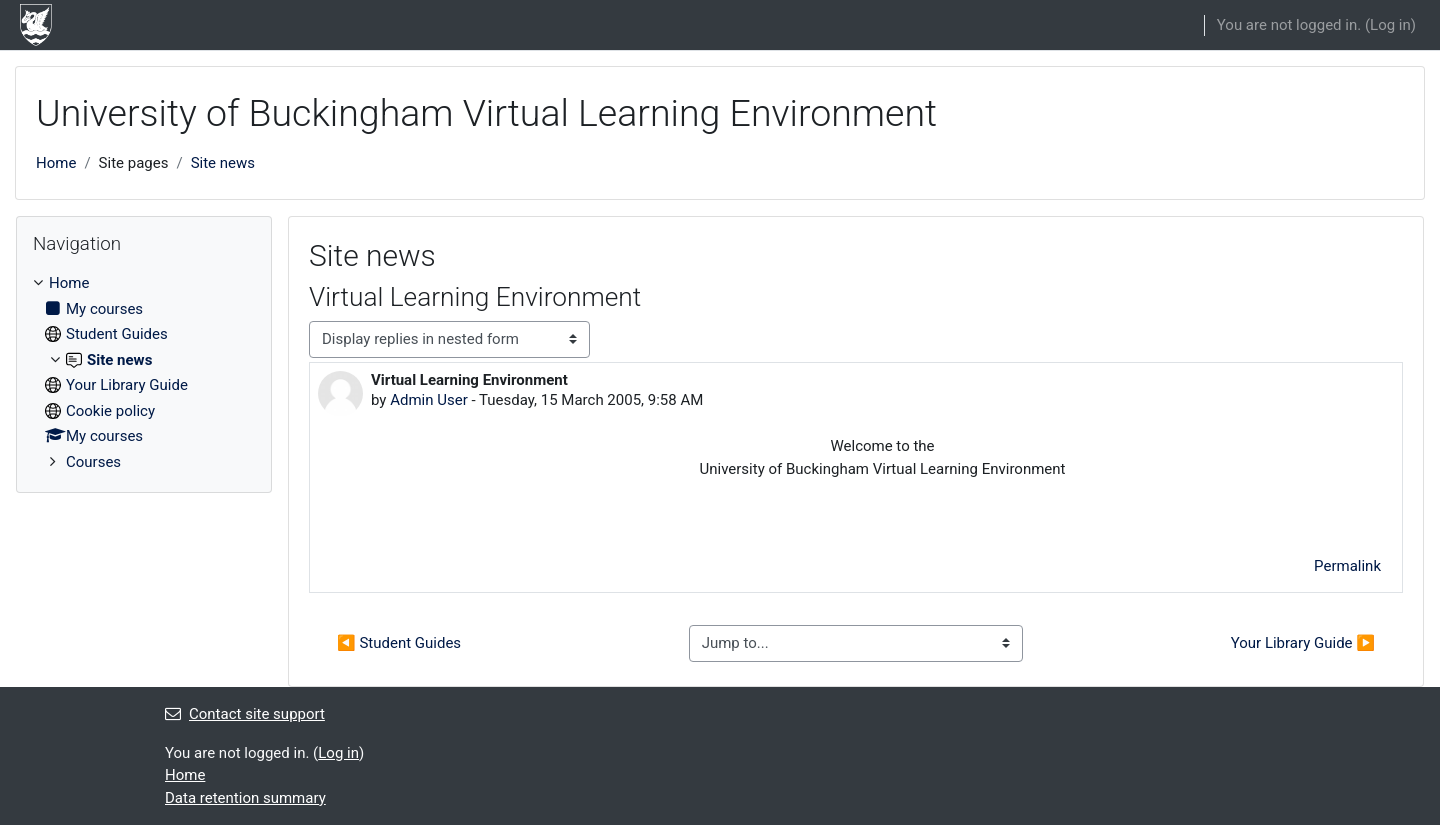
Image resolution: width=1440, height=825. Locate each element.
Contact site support (245, 714)
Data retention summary (245, 798)
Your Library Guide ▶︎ (1303, 643)
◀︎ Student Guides (399, 643)
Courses (93, 462)
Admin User (429, 400)
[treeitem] (144, 372)
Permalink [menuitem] (1347, 566)
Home (56, 163)
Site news (223, 163)
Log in (1390, 25)
